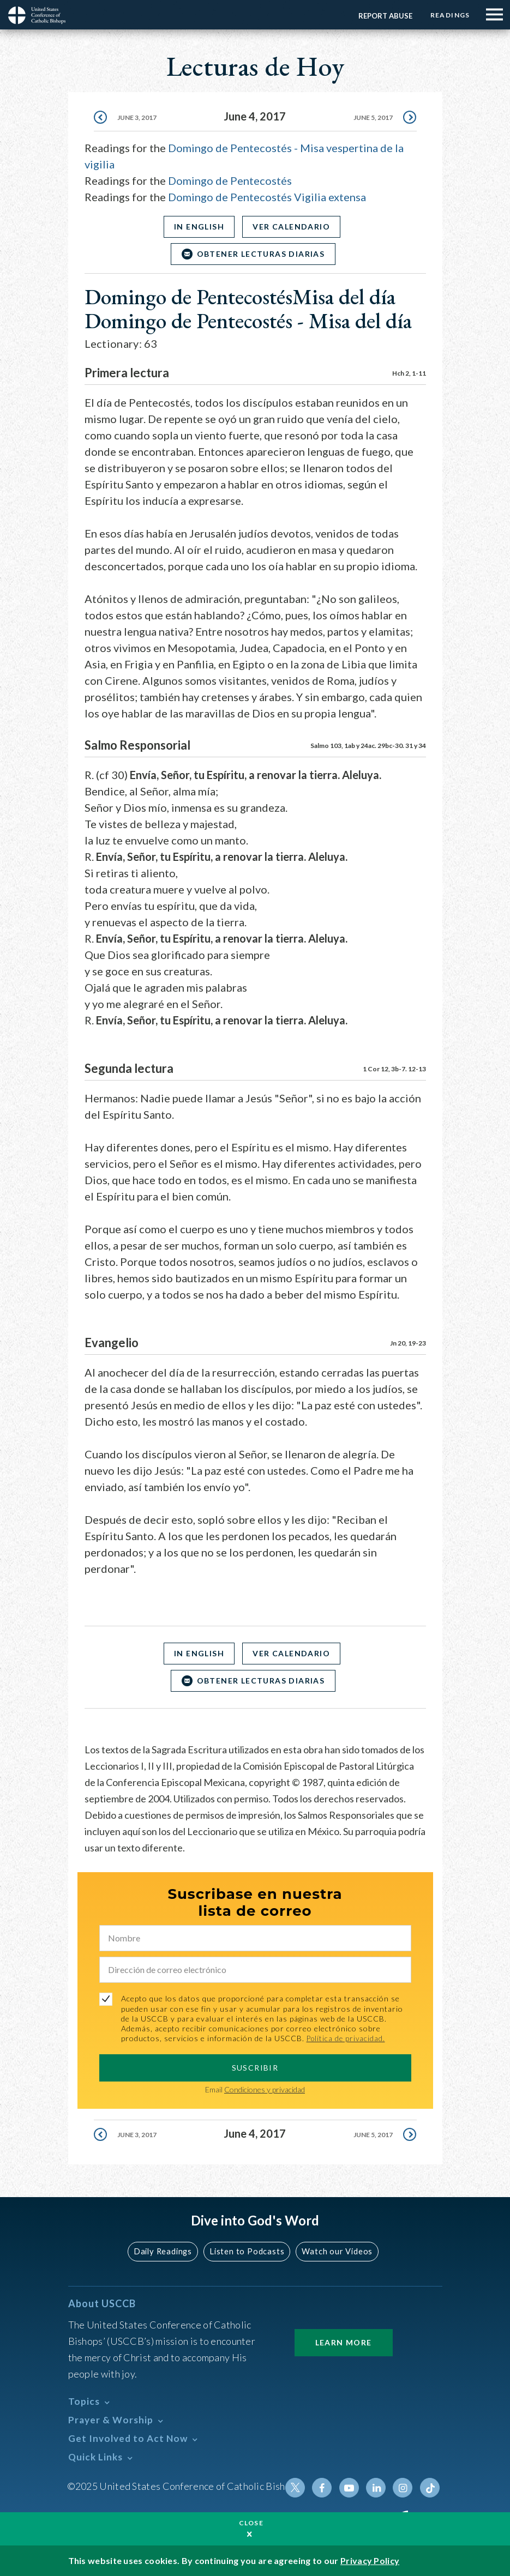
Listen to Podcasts (247, 2251)
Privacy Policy (369, 2560)
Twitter (299, 2487)
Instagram (404, 2487)
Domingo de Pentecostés (230, 180)
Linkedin (378, 2487)
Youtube (352, 2487)
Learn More (343, 2341)
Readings (449, 15)
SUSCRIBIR (255, 2067)
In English (197, 226)
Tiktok (430, 2487)
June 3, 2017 (137, 117)
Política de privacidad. (347, 2038)
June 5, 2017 (373, 117)
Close (251, 2523)
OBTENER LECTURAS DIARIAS (261, 253)
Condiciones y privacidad (264, 2089)
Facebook (325, 2487)
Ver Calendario (292, 226)
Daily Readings (165, 2251)
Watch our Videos (335, 2251)
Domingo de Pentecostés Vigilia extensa (267, 196)
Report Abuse (383, 15)
